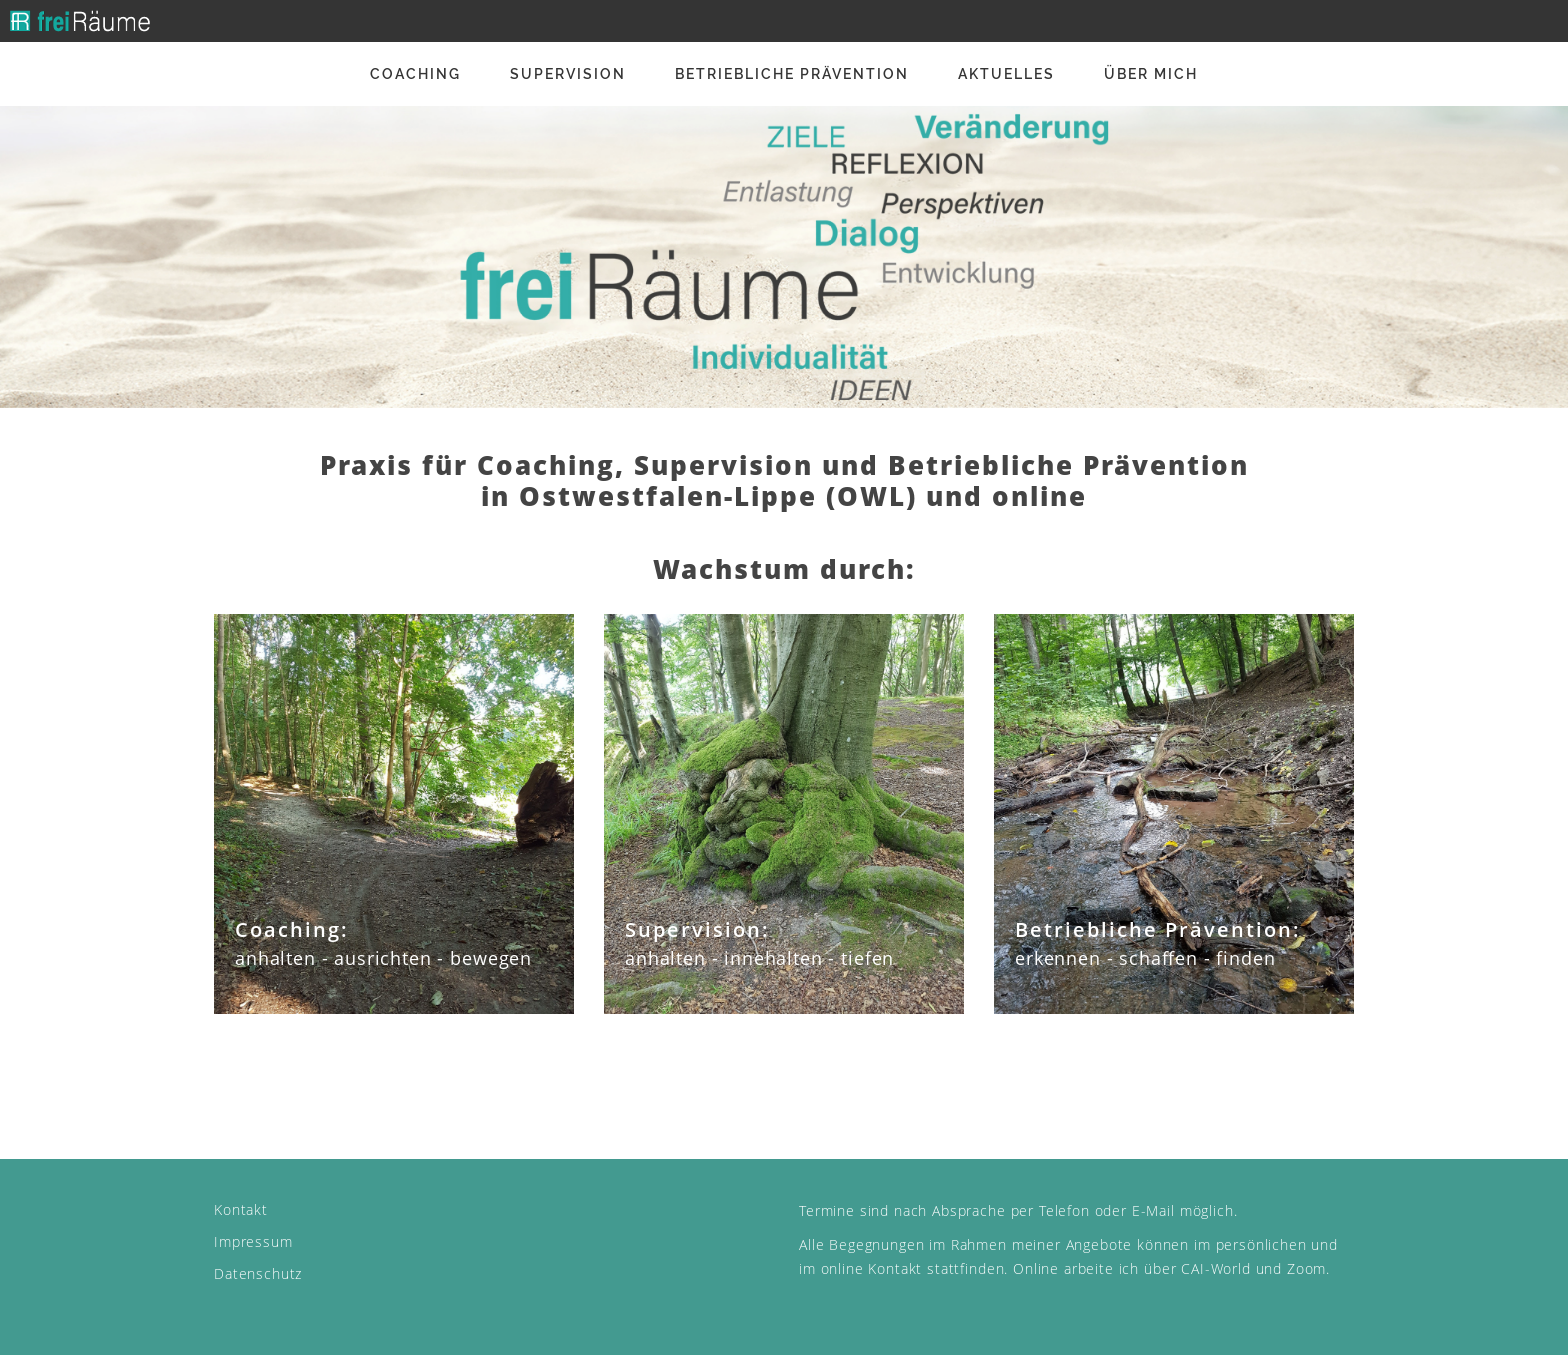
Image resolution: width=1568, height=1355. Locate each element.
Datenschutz (258, 1273)
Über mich (1151, 74)
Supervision (568, 74)
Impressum (253, 1241)
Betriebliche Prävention (792, 74)
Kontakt (241, 1209)
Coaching (415, 74)
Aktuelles (1006, 74)
